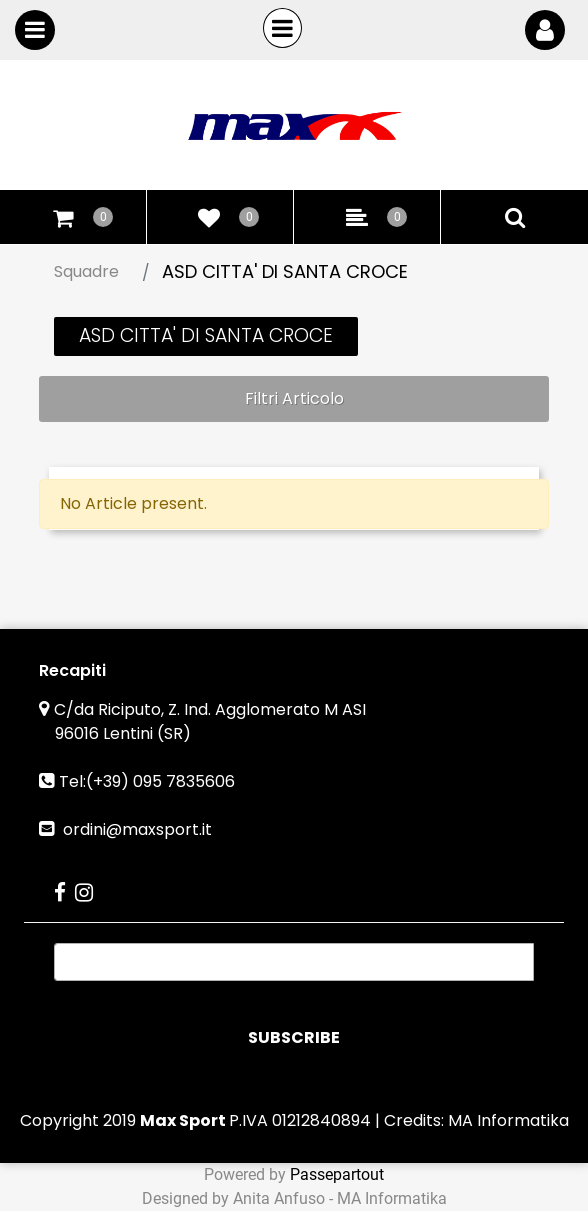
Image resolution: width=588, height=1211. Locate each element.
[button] (294, 1038)
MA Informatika (508, 1120)
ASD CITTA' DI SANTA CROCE (285, 271)
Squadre (86, 271)
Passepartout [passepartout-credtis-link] (337, 1174)
